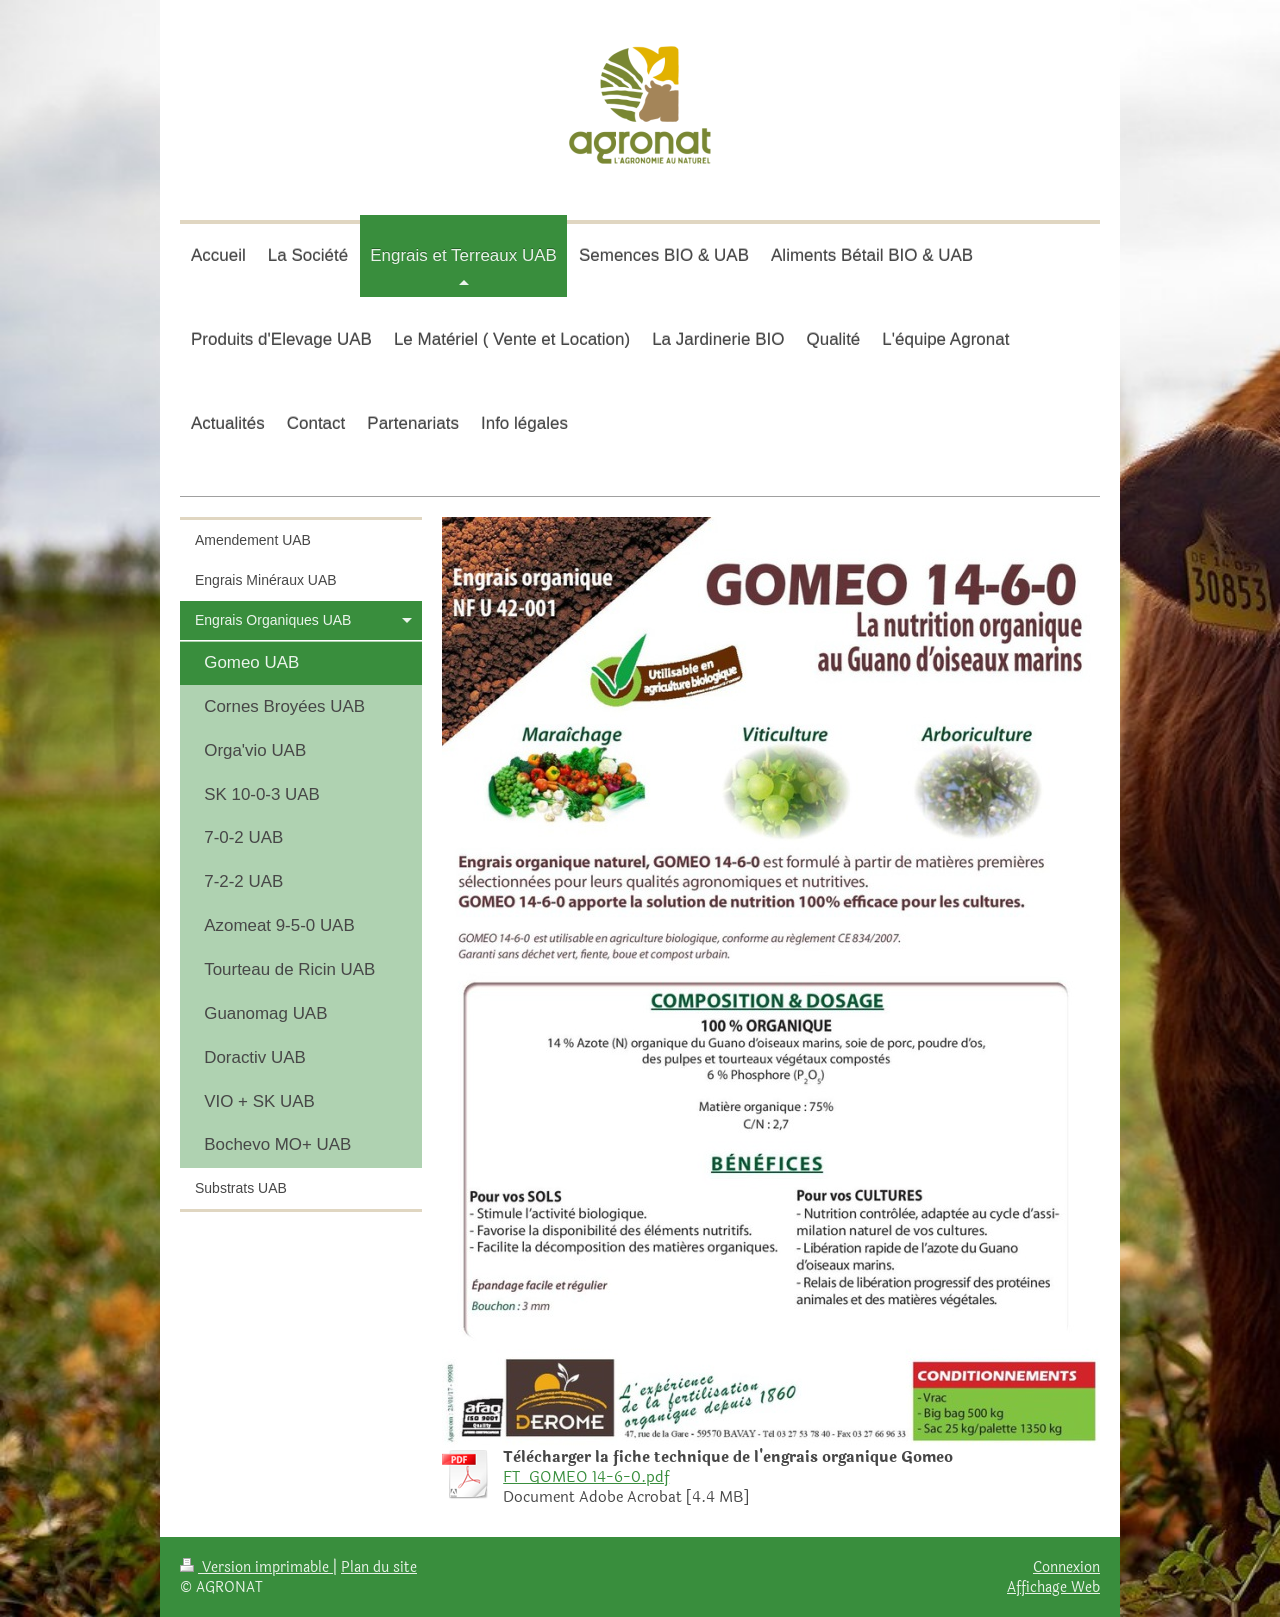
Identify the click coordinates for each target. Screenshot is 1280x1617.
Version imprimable (256, 1567)
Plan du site (379, 1567)
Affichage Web (1053, 1587)
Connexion (1066, 1567)
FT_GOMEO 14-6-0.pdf (586, 1477)
